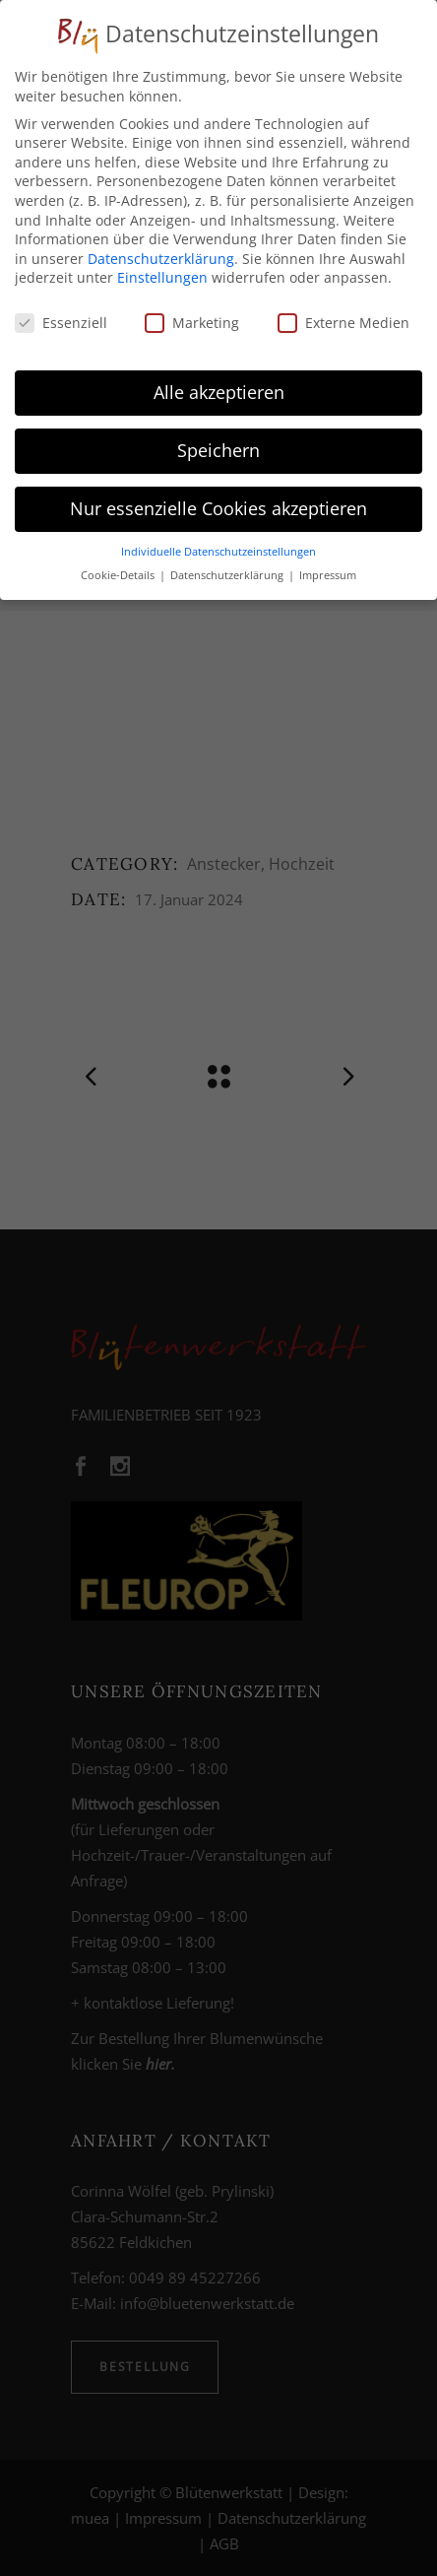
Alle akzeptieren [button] (219, 386)
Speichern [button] (218, 444)
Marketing (192, 316)
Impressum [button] (327, 569)
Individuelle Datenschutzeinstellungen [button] (218, 546)
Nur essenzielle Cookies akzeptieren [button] (218, 502)
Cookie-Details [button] (119, 569)
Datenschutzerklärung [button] (228, 569)
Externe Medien (343, 316)
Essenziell (61, 316)
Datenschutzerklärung (161, 252)
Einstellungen (162, 271)
